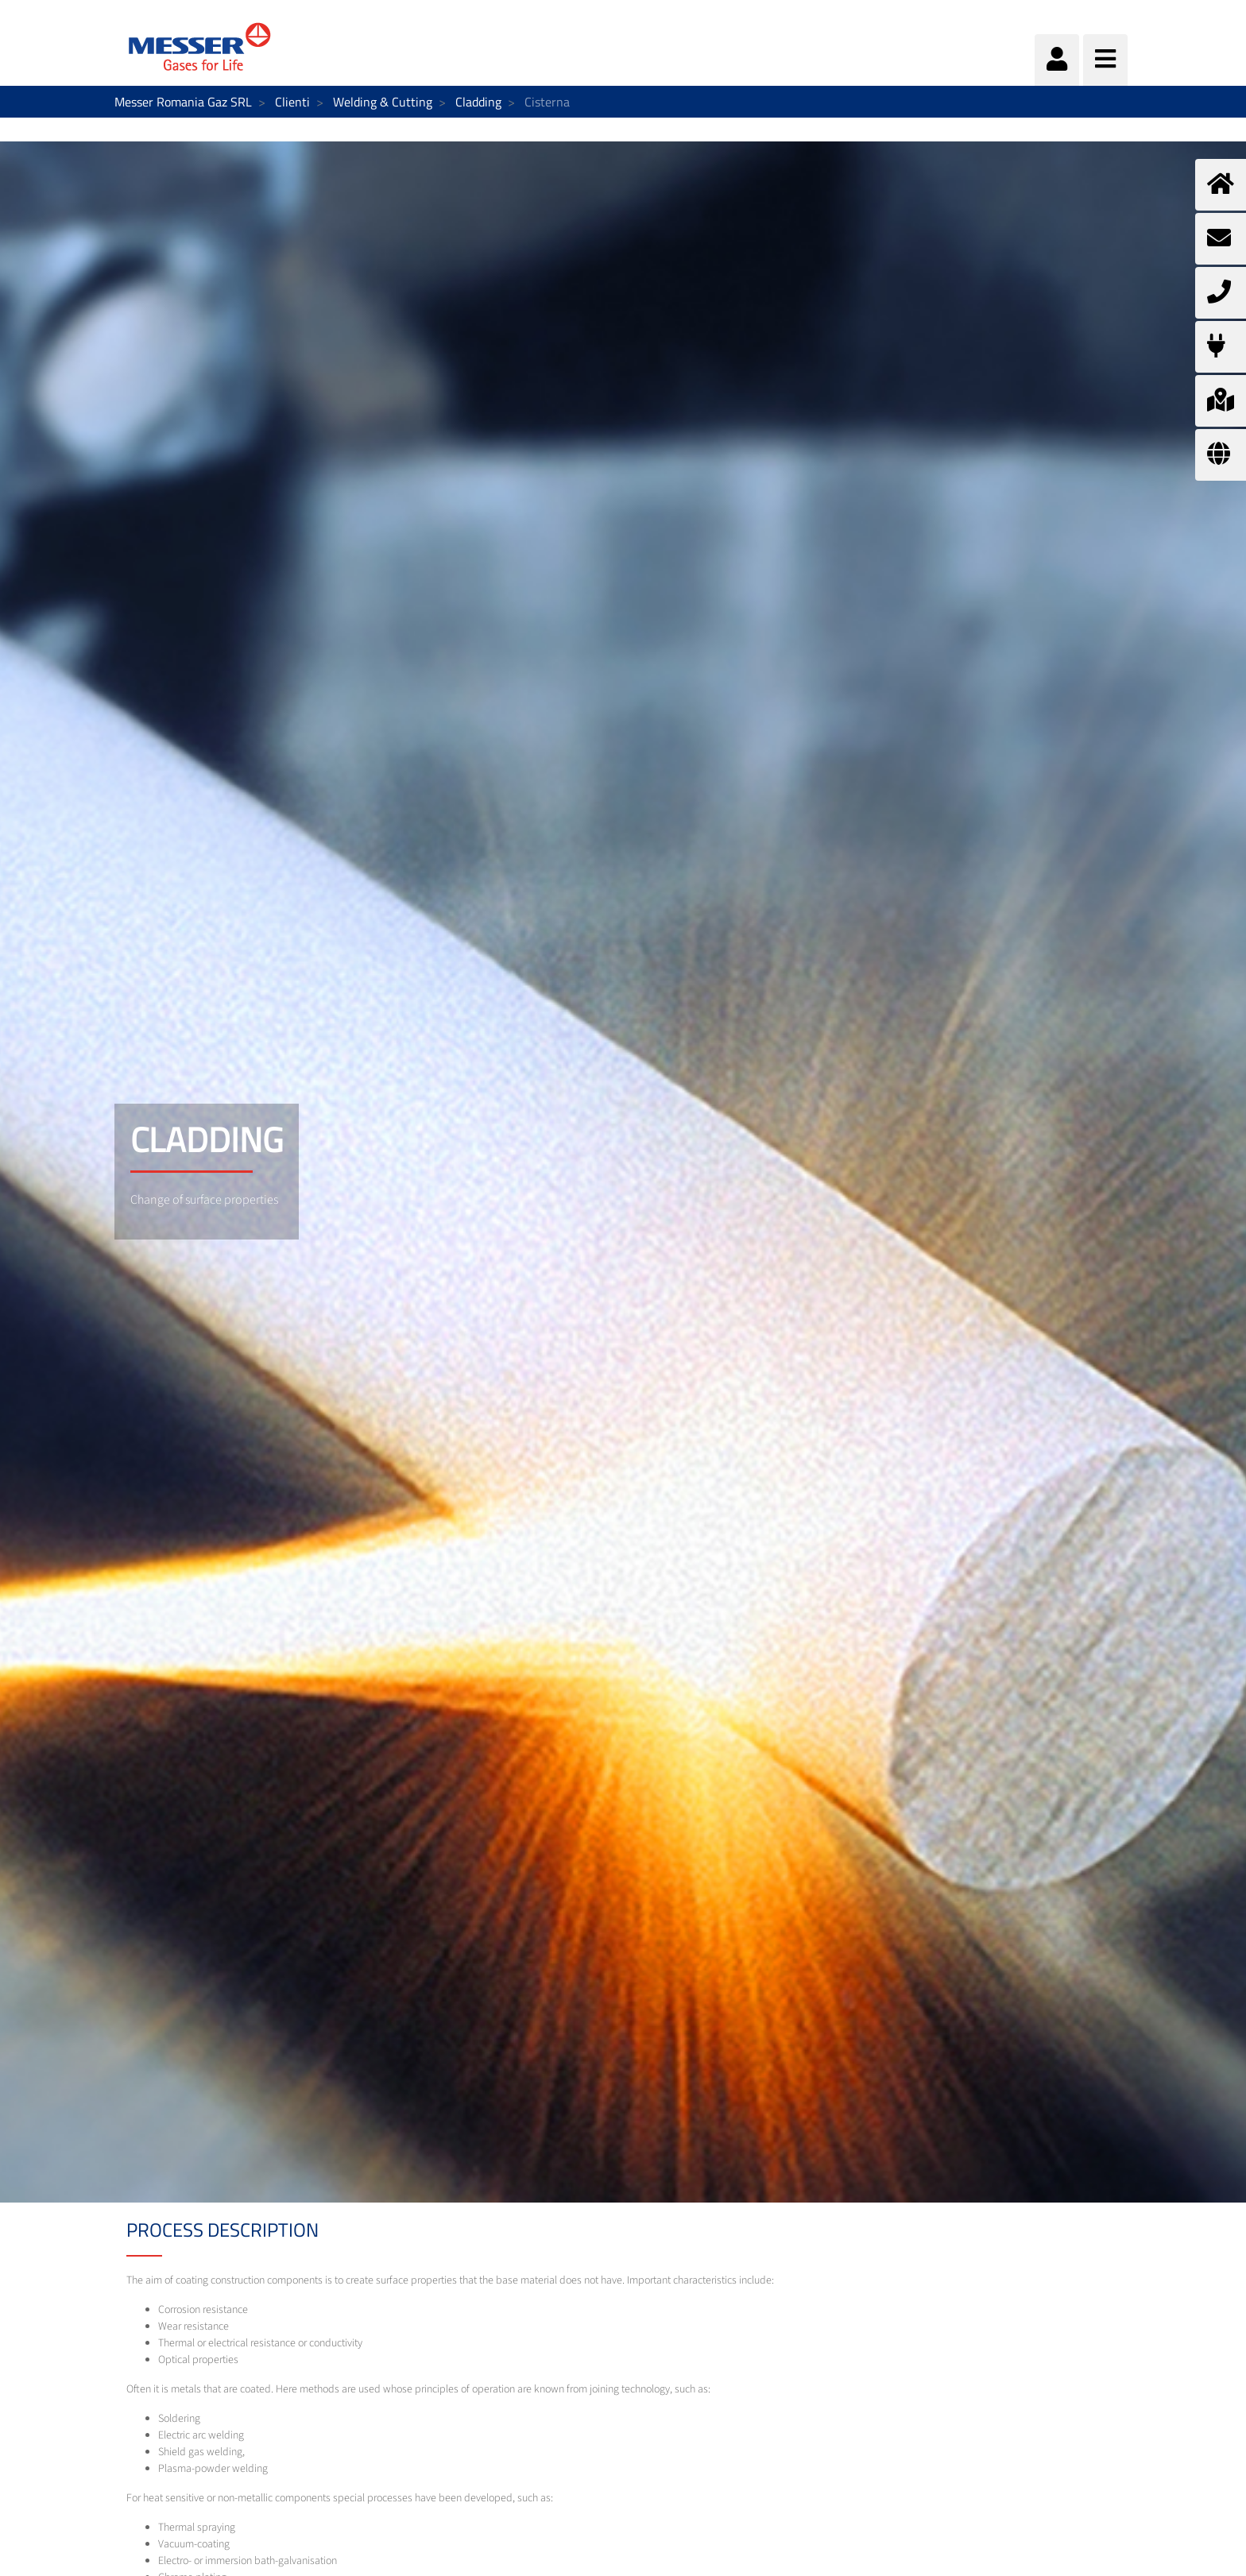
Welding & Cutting (382, 101)
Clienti (292, 101)
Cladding (478, 101)
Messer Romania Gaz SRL (183, 101)
